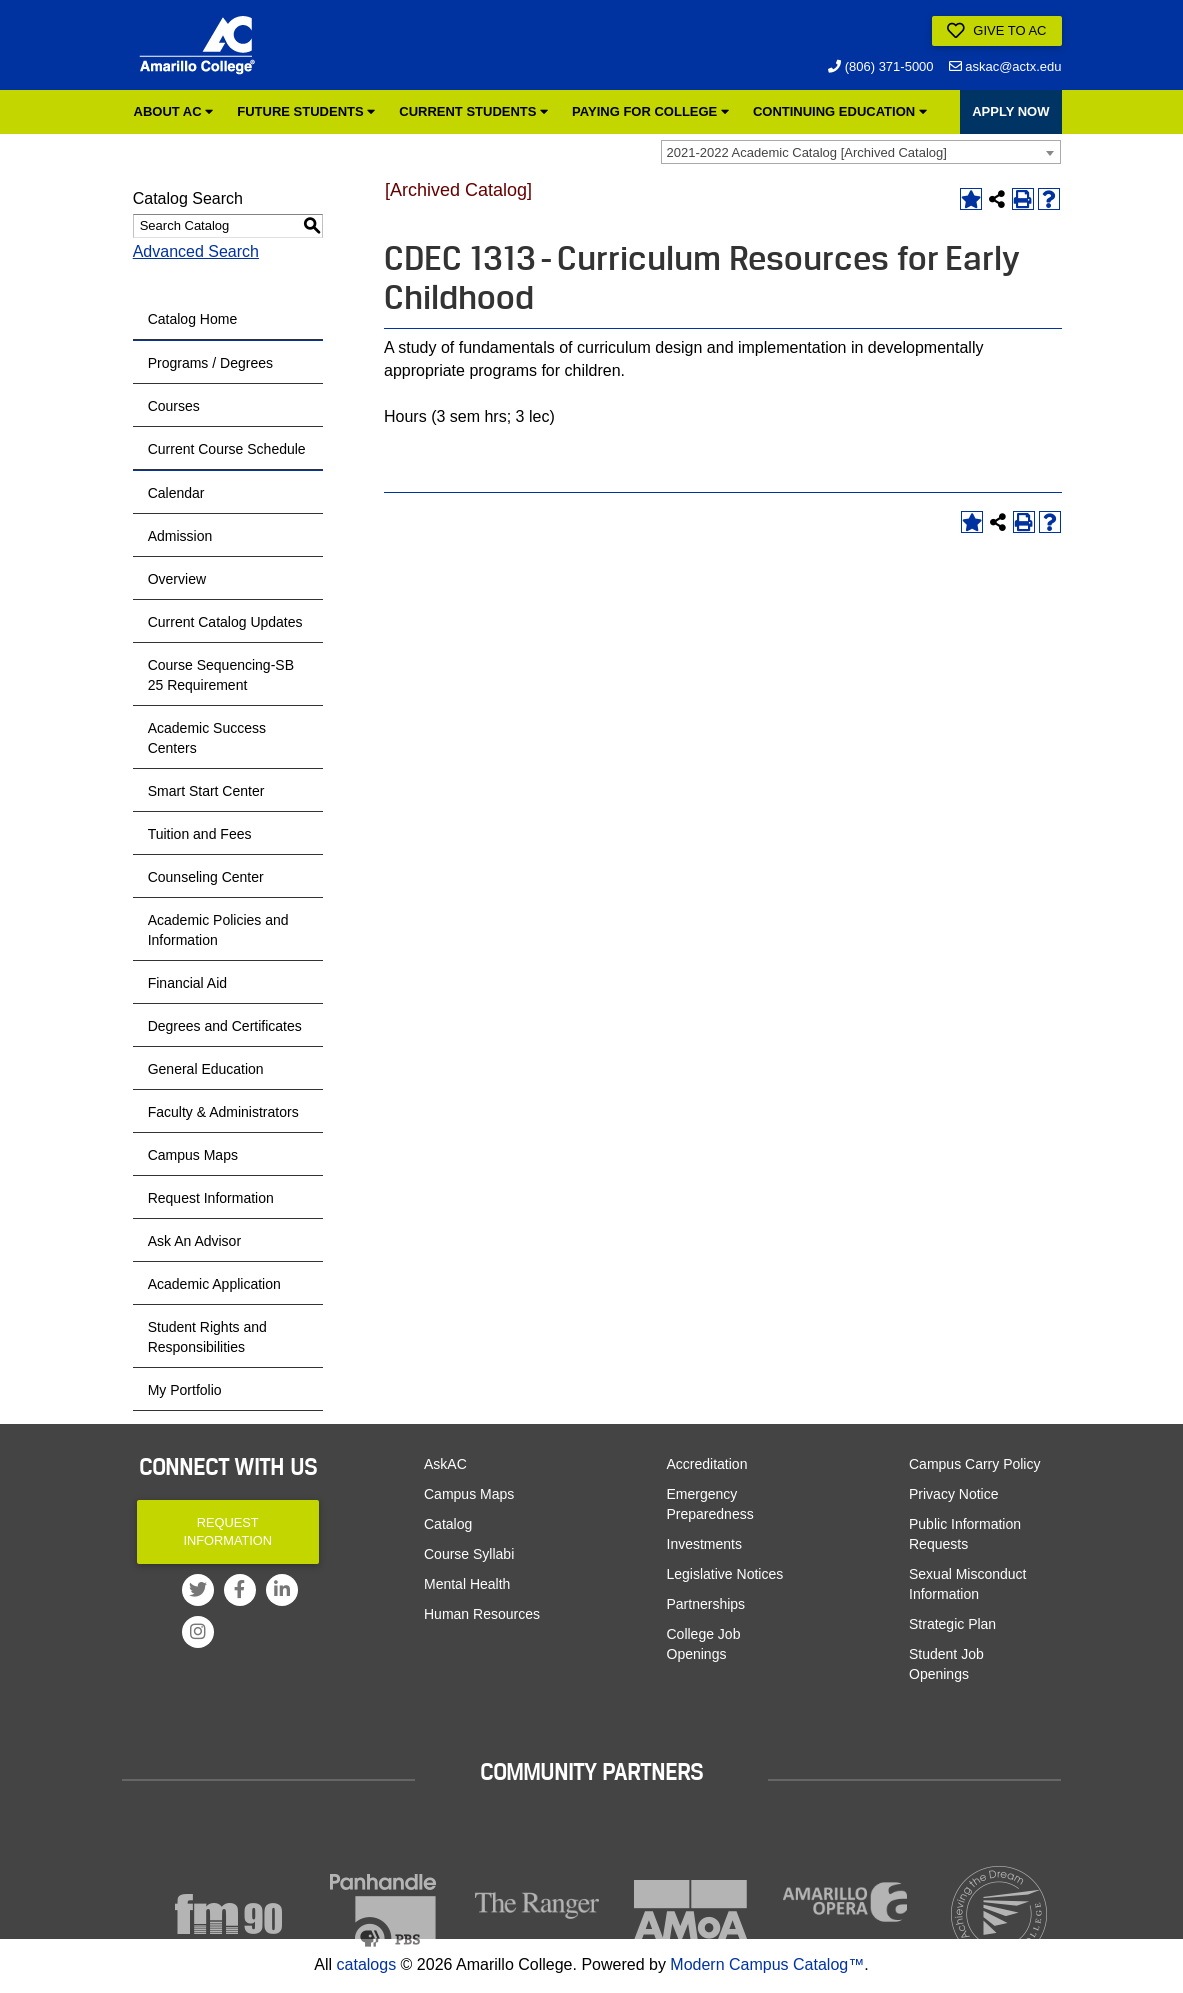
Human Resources (482, 1614)
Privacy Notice (953, 1494)
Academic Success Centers (207, 738)
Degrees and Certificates (225, 1026)
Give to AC (997, 31)
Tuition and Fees (200, 834)
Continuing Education (840, 111)
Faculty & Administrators (223, 1112)
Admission (180, 536)
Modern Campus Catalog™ (767, 1964)
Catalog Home (193, 319)
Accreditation (707, 1464)
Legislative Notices (725, 1574)
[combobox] (861, 152)
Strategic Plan (952, 1624)
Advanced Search (196, 251)
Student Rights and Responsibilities (207, 1337)
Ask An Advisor (194, 1241)
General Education (206, 1069)
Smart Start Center (206, 791)
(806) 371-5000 (881, 66)
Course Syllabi (469, 1554)
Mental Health (467, 1584)
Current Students (473, 111)
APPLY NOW (1010, 111)
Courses (174, 406)
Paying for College (650, 111)
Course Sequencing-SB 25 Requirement (221, 675)
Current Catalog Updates (225, 622)
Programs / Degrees (210, 363)
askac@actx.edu (1005, 66)
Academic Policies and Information (218, 930)
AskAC (445, 1464)
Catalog (448, 1524)
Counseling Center (206, 877)
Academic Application (214, 1284)
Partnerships (706, 1604)
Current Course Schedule (227, 449)
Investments (704, 1544)
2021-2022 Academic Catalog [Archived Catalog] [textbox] (807, 152)
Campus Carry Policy (974, 1464)
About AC (174, 111)
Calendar (176, 493)
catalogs (367, 1964)
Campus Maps (193, 1155)
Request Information (211, 1198)
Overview (177, 579)
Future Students (306, 111)
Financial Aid (187, 983)
